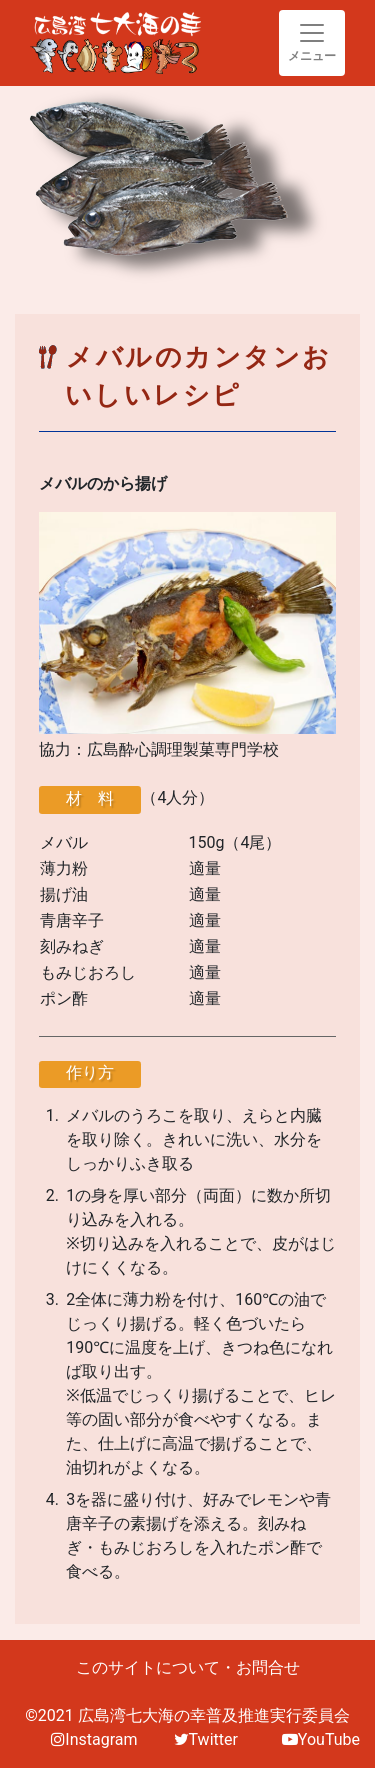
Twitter (206, 1739)
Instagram (94, 1739)
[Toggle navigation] (312, 43)
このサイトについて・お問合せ (188, 1667)
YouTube (321, 1739)
